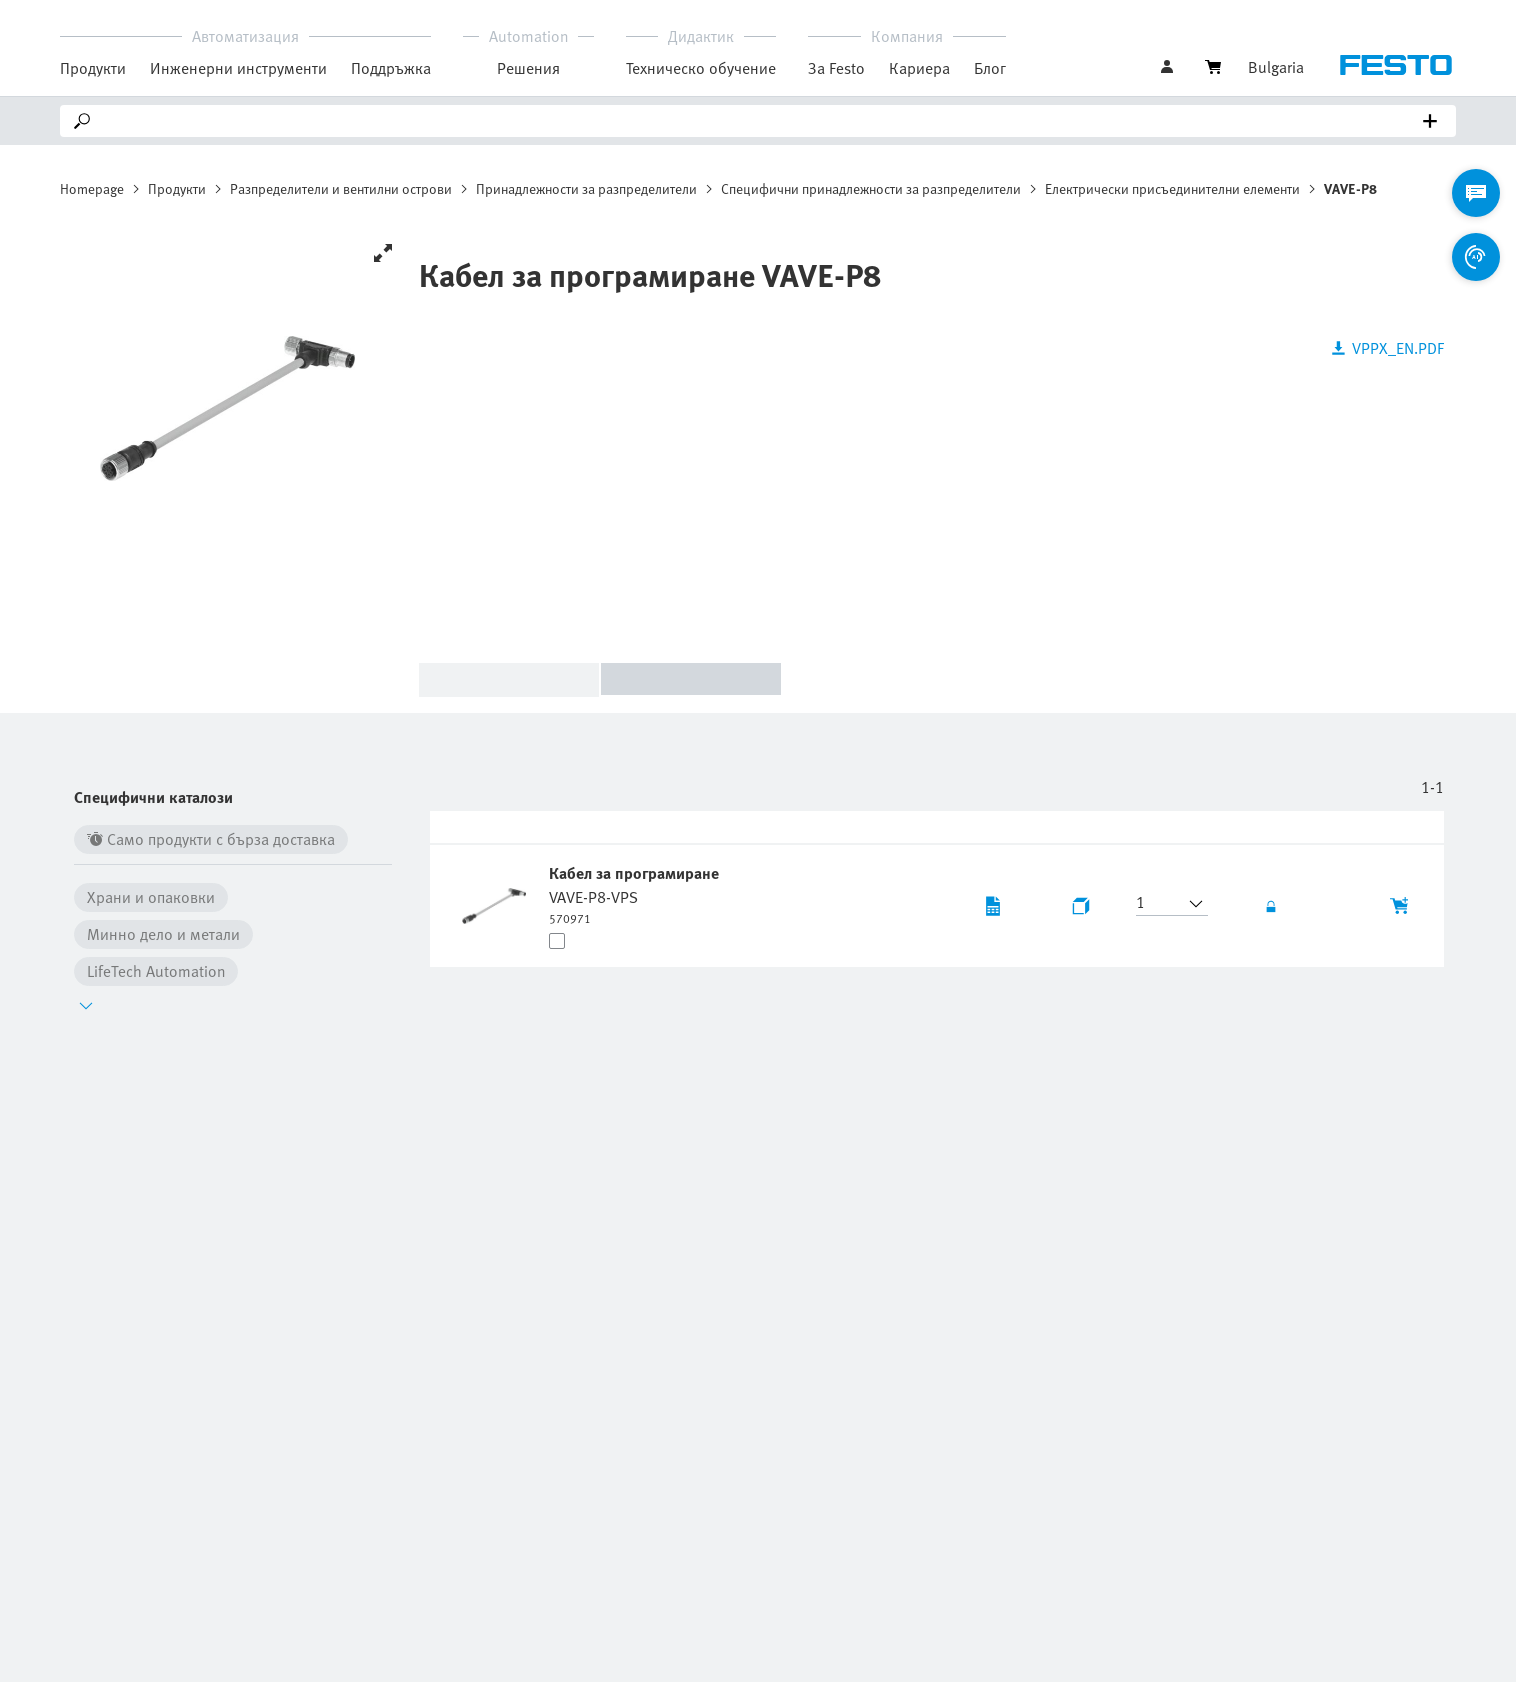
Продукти (177, 188)
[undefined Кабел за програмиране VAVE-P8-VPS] (636, 894)
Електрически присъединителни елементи (1172, 188)
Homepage (92, 188)
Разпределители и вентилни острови (341, 188)
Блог (990, 68)
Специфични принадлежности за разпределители (871, 188)
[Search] (762, 121)
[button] (1160, 904)
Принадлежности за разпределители (586, 188)
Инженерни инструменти (238, 68)
